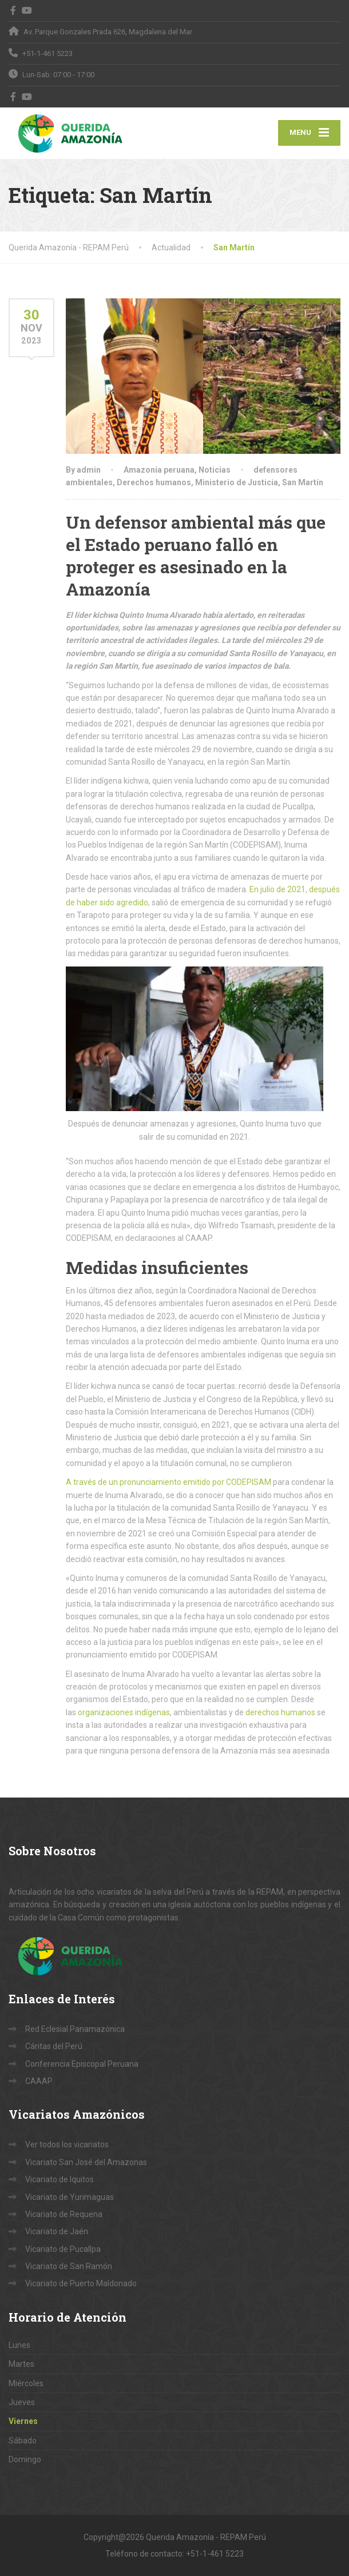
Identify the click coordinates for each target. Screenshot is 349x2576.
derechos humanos (280, 1712)
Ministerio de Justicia (236, 482)
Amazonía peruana (159, 469)
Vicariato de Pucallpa (63, 2249)
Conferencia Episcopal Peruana (81, 2063)
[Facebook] (13, 10)
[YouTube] (27, 10)
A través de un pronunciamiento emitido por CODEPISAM (168, 1482)
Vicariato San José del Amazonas (86, 2162)
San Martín (302, 482)
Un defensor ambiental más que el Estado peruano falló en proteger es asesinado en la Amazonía (196, 555)
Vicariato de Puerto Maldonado (81, 2283)
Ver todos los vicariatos (67, 2144)
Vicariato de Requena (63, 2214)
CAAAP (39, 2081)
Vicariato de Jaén (56, 2231)
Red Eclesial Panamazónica (75, 2029)
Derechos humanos (154, 482)
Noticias (215, 469)
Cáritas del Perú (53, 2046)
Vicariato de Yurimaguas (69, 2197)
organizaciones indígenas (124, 1712)
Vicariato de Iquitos (59, 2179)
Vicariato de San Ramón (68, 2266)
